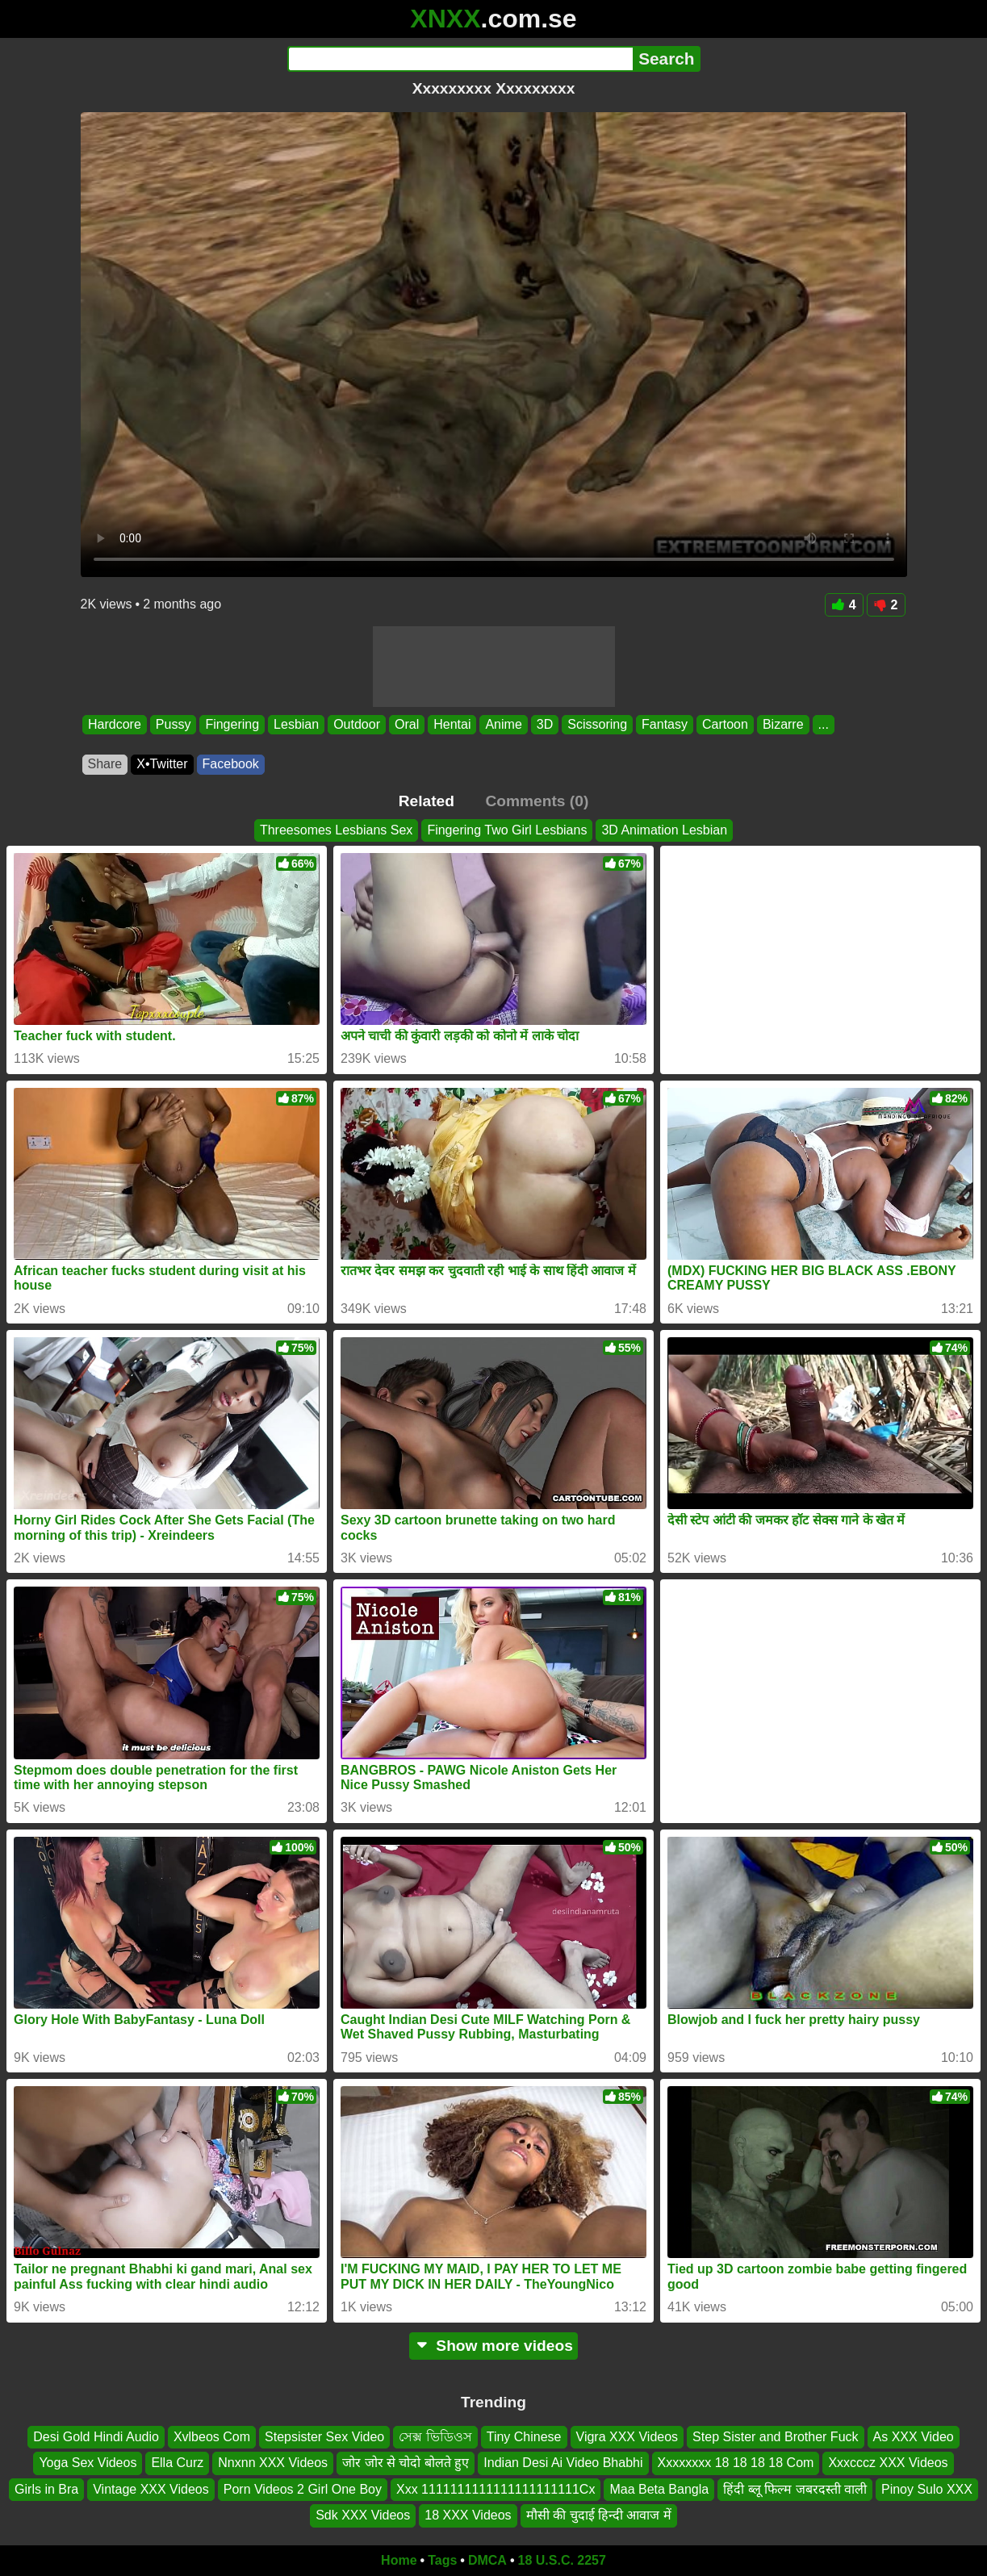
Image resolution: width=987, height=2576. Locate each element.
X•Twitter (161, 764)
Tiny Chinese (524, 2437)
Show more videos (493, 2345)
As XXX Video (913, 2437)
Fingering (232, 724)
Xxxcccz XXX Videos (887, 2462)
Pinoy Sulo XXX (926, 2488)
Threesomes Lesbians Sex (336, 830)
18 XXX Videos (467, 2515)
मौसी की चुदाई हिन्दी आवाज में (598, 2515)
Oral (406, 724)
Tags (442, 2560)
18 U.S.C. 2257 (562, 2560)
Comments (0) (536, 800)
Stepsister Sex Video (324, 2437)
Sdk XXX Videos (363, 2515)
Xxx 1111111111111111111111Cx (495, 2488)
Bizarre (782, 724)
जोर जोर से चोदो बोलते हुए (405, 2462)
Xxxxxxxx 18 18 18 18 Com (736, 2462)
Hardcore (114, 724)
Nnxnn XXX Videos (273, 2462)
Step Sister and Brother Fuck (775, 2437)
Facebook (231, 764)
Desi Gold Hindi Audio (96, 2437)
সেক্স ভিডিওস (435, 2437)
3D (544, 724)
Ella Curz (177, 2462)
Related (426, 800)
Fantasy (665, 724)
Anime (503, 724)
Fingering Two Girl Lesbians (507, 830)
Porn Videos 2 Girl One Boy (303, 2488)
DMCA (487, 2560)
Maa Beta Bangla (659, 2488)
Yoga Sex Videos (87, 2462)
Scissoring (597, 724)
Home (398, 2560)
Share (105, 764)
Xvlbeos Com (212, 2437)
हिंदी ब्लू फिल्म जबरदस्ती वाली (795, 2488)
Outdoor (356, 724)
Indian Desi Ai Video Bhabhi (562, 2462)
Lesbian (296, 724)
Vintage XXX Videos (151, 2488)
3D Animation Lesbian (664, 830)
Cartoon (724, 724)
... (823, 724)
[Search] (460, 59)
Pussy (172, 724)
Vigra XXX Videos (627, 2437)
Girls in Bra (46, 2488)
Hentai (451, 724)
